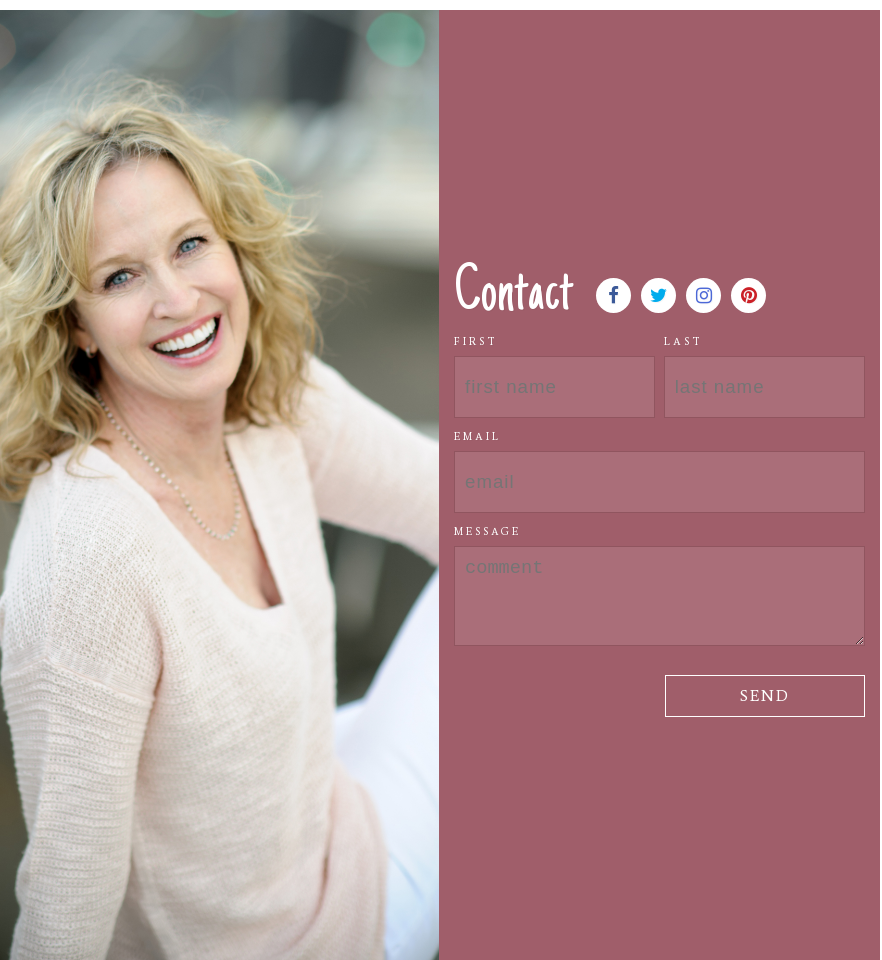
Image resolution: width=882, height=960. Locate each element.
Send (765, 695)
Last (683, 341)
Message (487, 531)
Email (477, 436)
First (476, 341)
